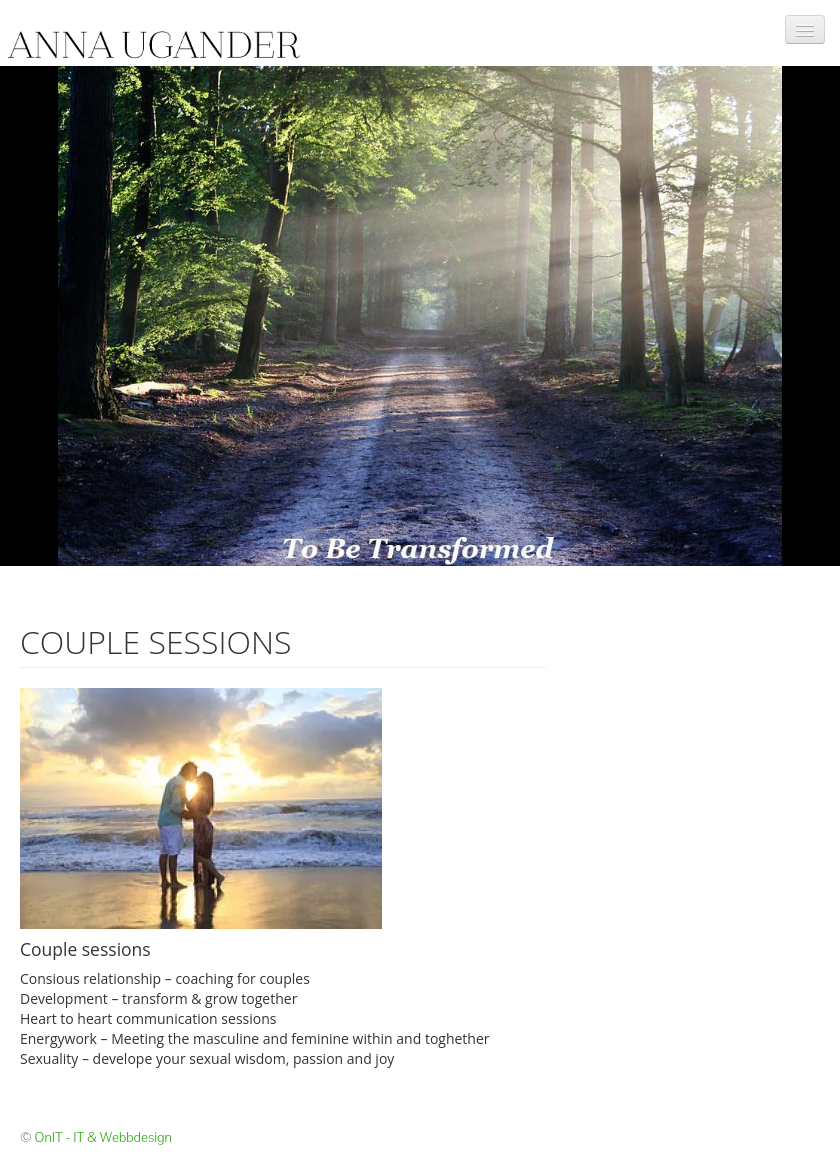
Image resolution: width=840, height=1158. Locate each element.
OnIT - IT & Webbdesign (103, 1137)
